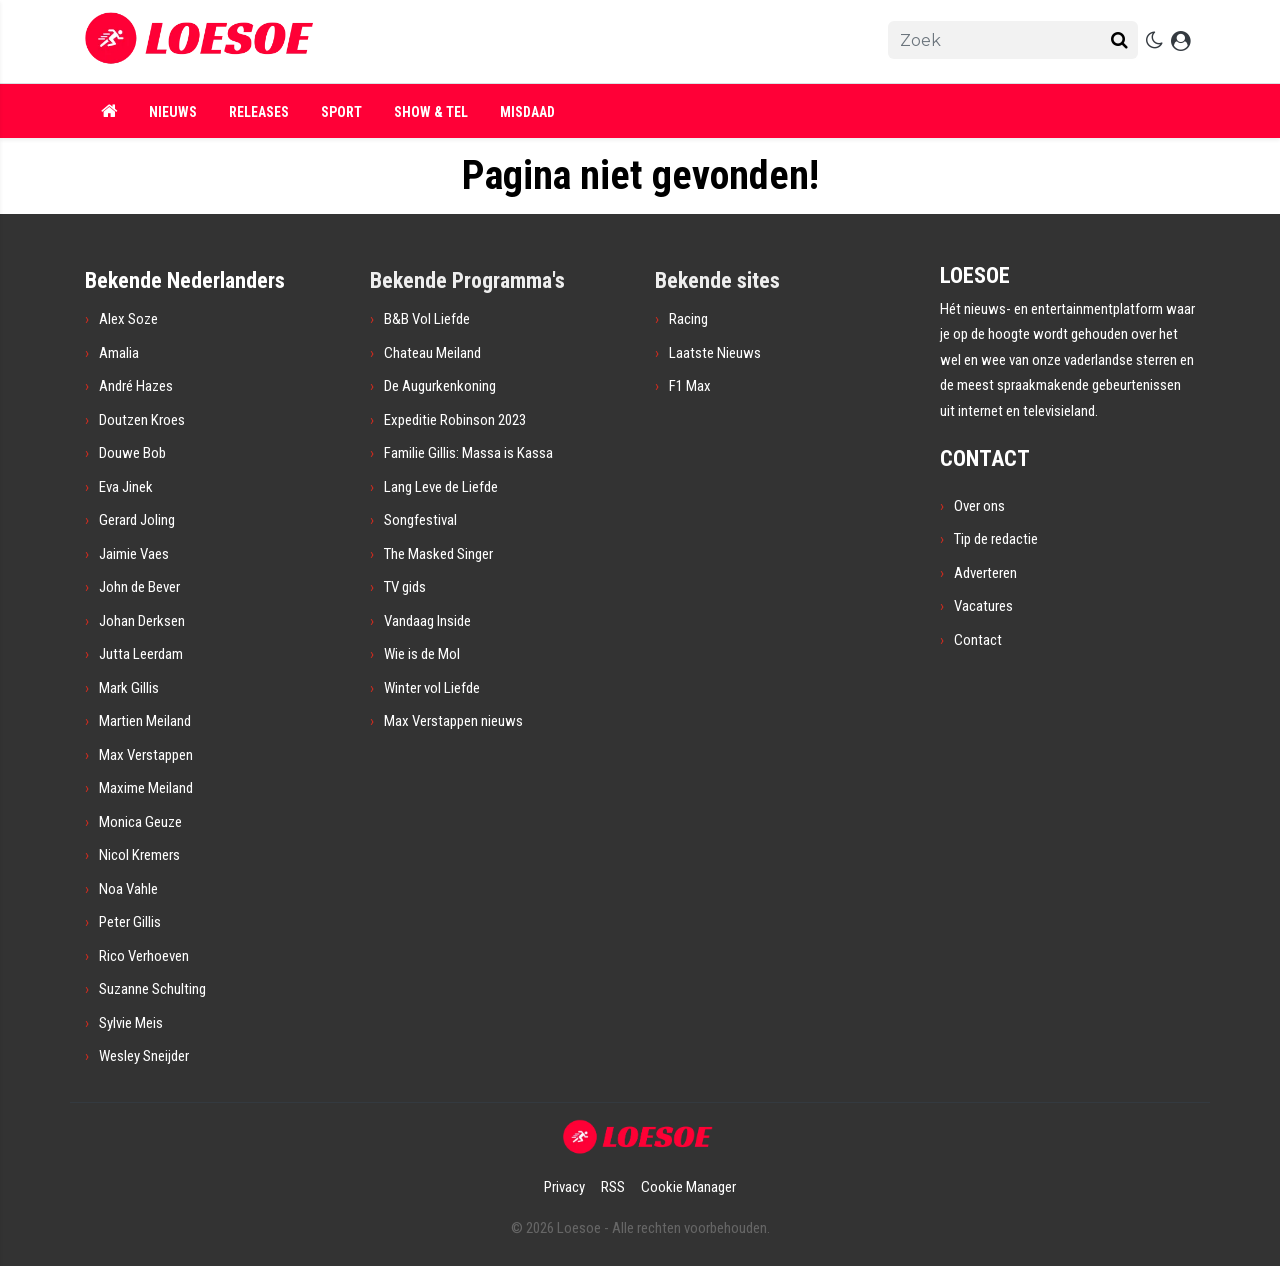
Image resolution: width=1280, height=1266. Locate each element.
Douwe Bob (132, 453)
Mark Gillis (129, 688)
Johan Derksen (142, 621)
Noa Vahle (128, 889)
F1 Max (690, 386)
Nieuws (173, 112)
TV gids (405, 587)
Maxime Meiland (146, 788)
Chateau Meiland (432, 353)
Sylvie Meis (131, 1023)
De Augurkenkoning (440, 386)
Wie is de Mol (422, 654)
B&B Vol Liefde (427, 319)
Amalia (119, 353)
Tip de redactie (996, 539)
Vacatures (983, 606)
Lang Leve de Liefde (441, 487)
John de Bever (139, 587)
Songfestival (420, 520)
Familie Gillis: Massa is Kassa (468, 453)
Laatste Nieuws (715, 353)
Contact (978, 640)
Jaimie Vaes (134, 554)
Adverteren (985, 573)
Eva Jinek (126, 487)
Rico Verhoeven (144, 956)
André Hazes (136, 386)
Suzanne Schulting (152, 989)
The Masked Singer (438, 554)
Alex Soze (128, 319)
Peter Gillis (130, 922)
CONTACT (985, 458)
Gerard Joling (137, 520)
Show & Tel (431, 112)
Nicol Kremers (139, 855)
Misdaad (527, 112)
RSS (613, 1187)
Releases (259, 112)
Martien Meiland (145, 721)
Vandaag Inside (427, 621)
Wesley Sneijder (144, 1056)
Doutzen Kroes (142, 420)
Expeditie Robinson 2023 (455, 420)
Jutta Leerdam (141, 654)
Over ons (979, 506)
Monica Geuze (140, 822)
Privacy (564, 1187)
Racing (688, 319)
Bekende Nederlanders (185, 280)
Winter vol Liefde (432, 688)
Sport (341, 112)
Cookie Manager (688, 1187)
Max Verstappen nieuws (453, 721)
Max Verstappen (146, 755)
